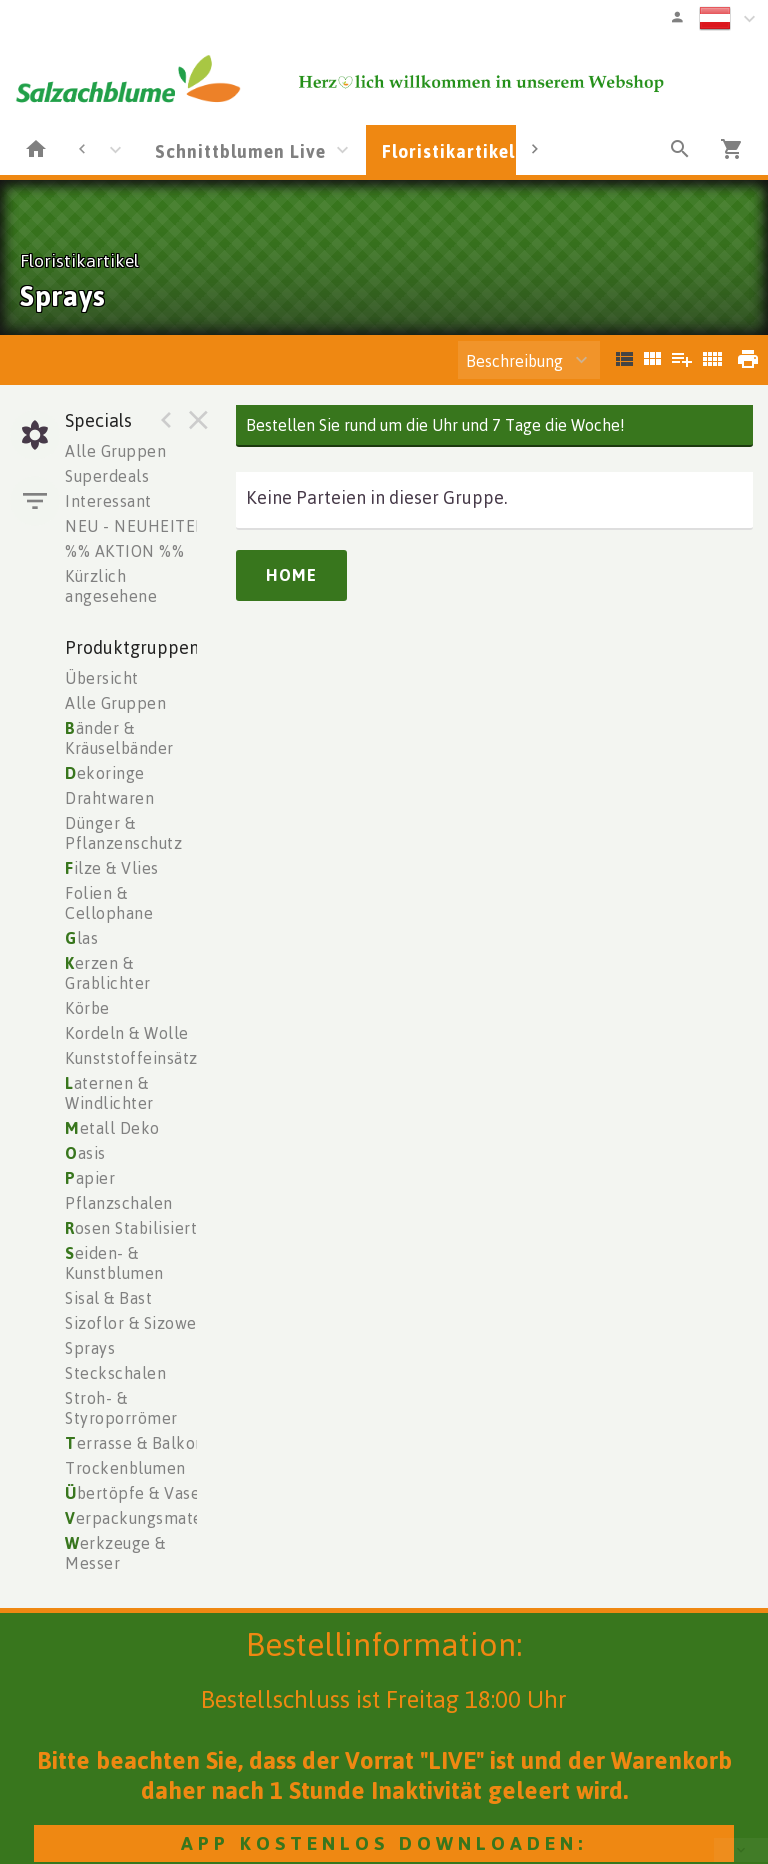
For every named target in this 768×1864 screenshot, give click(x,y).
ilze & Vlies (112, 868)
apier (90, 1178)
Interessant (108, 501)
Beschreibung (514, 361)
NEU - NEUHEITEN (136, 526)
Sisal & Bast (108, 1298)
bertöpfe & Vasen (137, 1493)
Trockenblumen (125, 1468)
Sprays (90, 1348)
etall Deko (112, 1128)
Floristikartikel (448, 151)
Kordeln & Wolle (127, 1033)
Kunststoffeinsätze (136, 1058)
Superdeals (107, 476)
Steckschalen (115, 1373)
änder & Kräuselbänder (119, 738)
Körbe (87, 1008)
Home (291, 575)
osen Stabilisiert (131, 1228)
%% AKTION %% (124, 551)
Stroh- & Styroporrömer (121, 1408)
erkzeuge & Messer (115, 1553)
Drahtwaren (109, 798)
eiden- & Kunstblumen (114, 1263)
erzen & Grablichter (108, 973)
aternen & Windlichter (109, 1093)
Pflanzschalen (119, 1203)
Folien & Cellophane (109, 903)
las (81, 938)
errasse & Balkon (135, 1443)
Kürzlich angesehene (111, 586)
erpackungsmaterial (146, 1518)
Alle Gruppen (115, 451)
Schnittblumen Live (240, 151)
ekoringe (105, 773)
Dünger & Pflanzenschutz (123, 833)
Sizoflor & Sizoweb (135, 1323)
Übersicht (102, 678)
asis (85, 1153)
